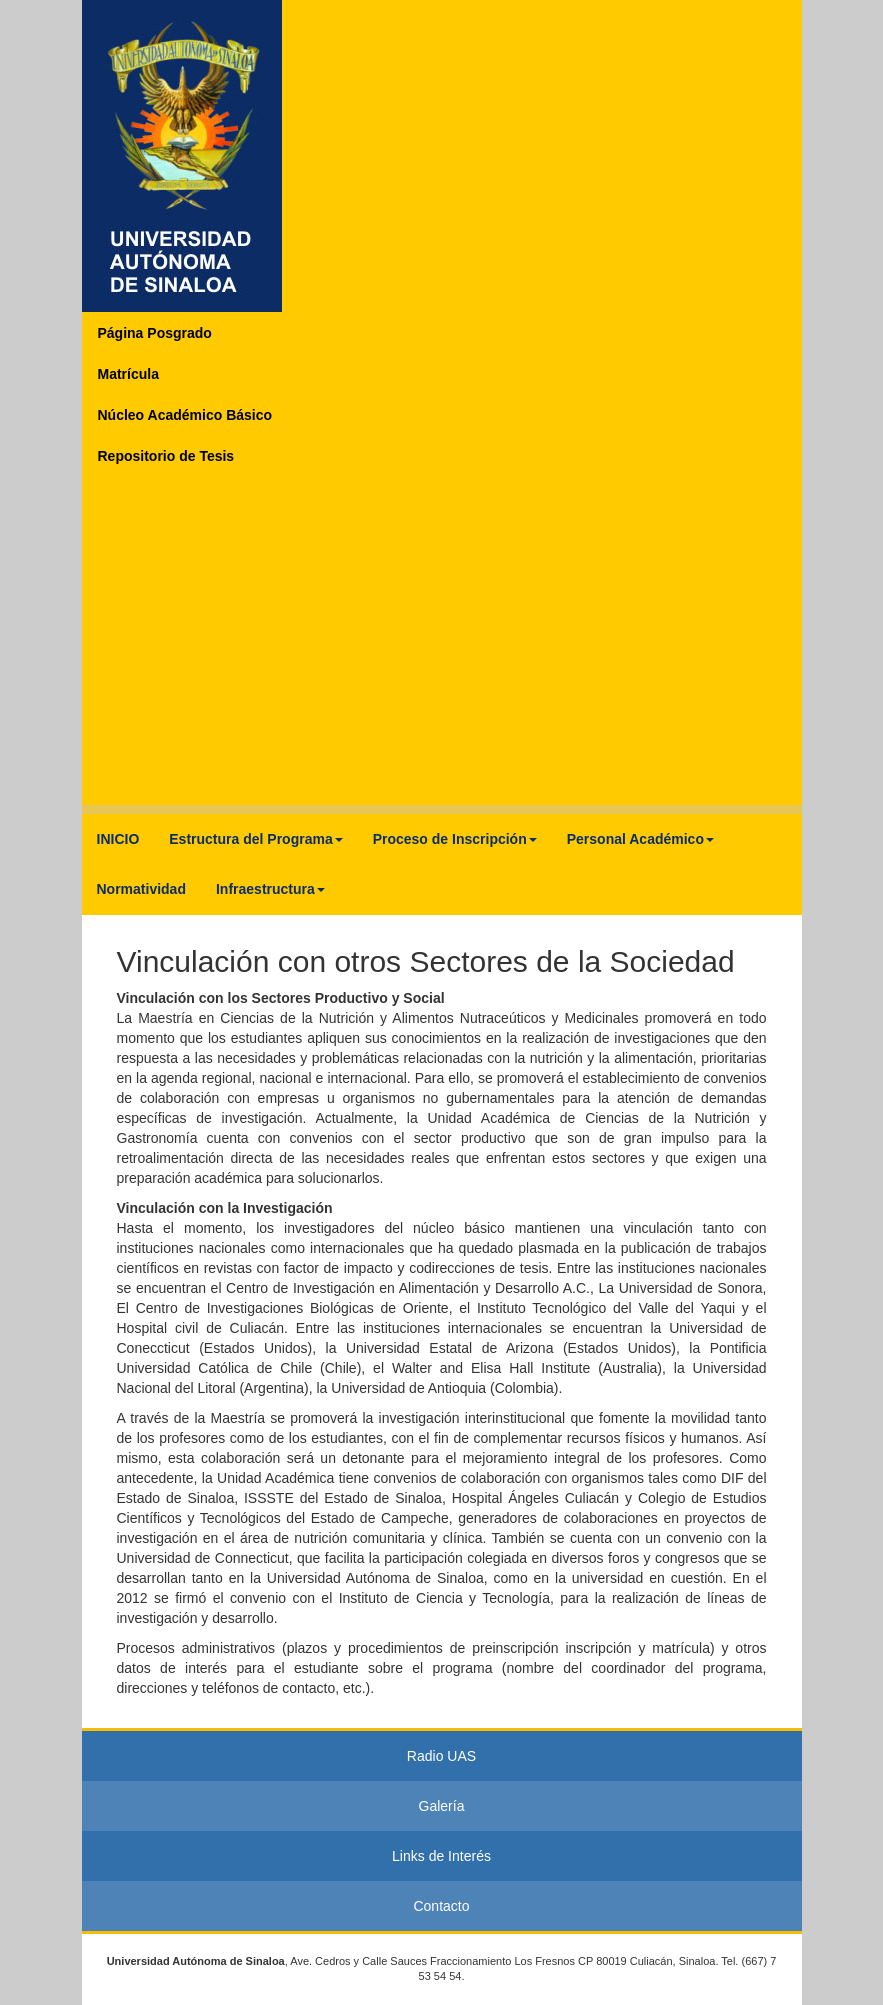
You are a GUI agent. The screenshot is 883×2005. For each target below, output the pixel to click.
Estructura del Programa (255, 839)
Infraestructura (270, 889)
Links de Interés (441, 1856)
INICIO (118, 839)
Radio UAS (441, 1756)
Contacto (441, 1906)
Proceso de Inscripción (455, 839)
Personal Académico (640, 839)
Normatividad (141, 889)
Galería (442, 1806)
